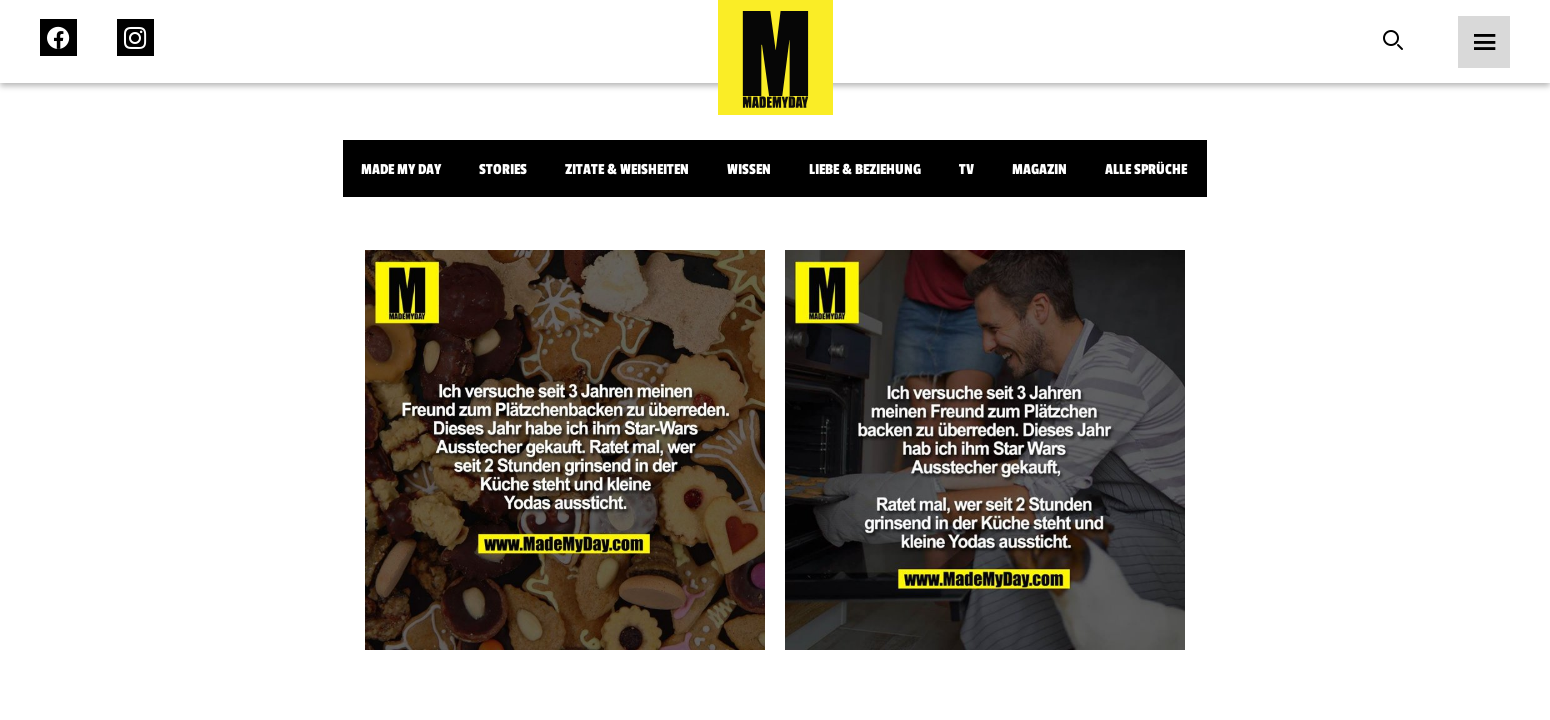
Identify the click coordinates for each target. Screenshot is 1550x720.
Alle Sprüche (1146, 169)
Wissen (749, 169)
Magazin (1039, 169)
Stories (503, 169)
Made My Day (401, 169)
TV (966, 169)
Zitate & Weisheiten (627, 169)
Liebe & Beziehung (865, 169)
